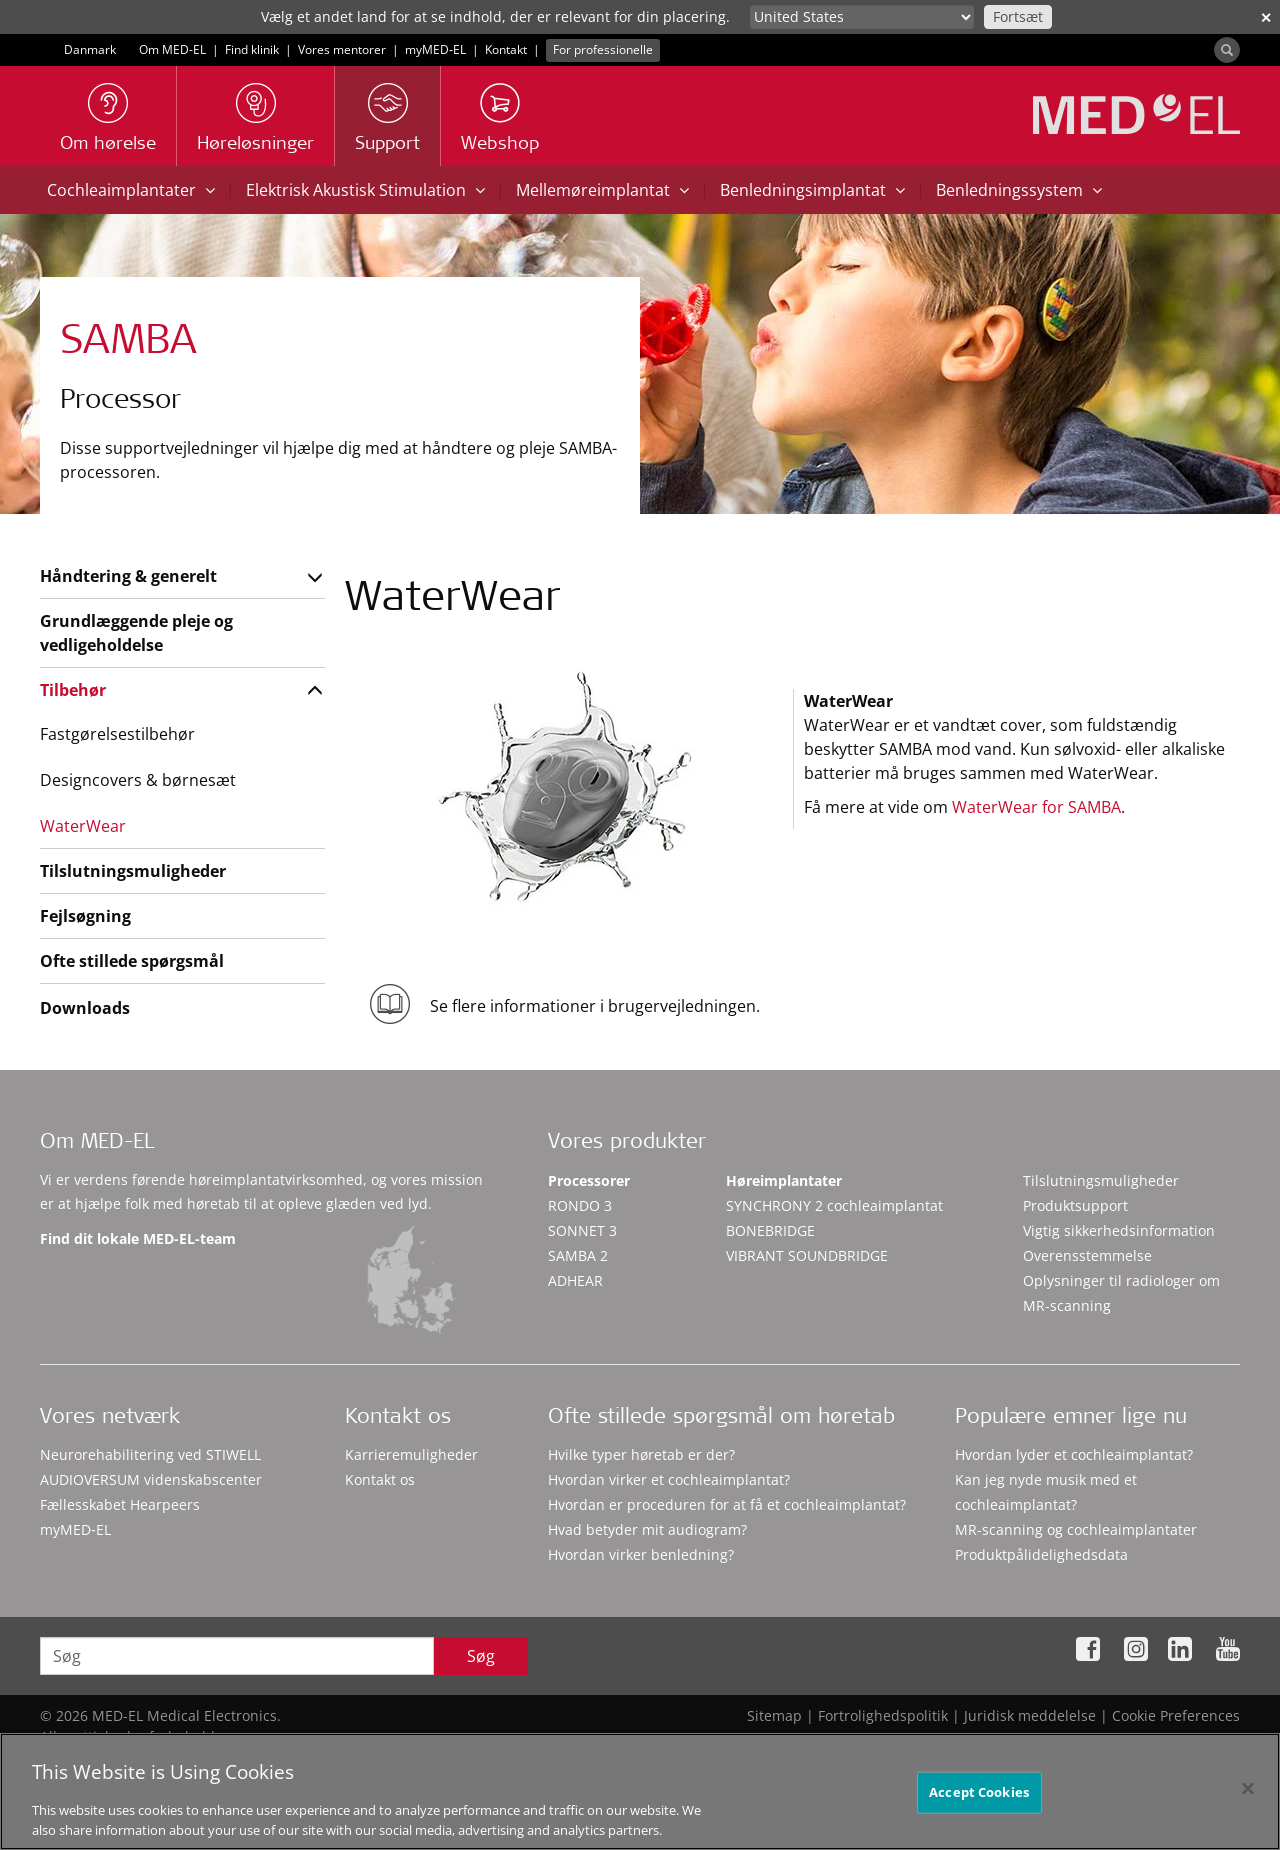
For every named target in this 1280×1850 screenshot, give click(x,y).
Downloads (85, 1008)
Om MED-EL (172, 49)
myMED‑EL (435, 49)
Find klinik (252, 49)
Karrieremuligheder (411, 1454)
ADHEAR (575, 1280)
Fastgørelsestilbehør (117, 734)
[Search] (1227, 50)
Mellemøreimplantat (602, 190)
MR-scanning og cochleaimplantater (1076, 1529)
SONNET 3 (582, 1230)
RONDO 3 (580, 1205)
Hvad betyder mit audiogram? (647, 1529)
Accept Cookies (979, 1816)
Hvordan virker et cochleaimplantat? (669, 1479)
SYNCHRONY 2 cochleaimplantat (834, 1205)
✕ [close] (1266, 17)
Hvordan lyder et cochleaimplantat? (1074, 1454)
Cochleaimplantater (131, 190)
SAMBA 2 (578, 1255)
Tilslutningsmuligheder (133, 871)
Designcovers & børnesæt (138, 780)
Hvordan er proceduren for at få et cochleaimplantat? (727, 1504)
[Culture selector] (862, 17)
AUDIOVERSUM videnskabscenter (151, 1479)
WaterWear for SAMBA (1036, 807)
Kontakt (506, 49)
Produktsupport (1075, 1205)
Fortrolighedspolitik (883, 1715)
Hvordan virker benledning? (641, 1554)
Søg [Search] (481, 1656)
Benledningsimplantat (812, 190)
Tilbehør (73, 690)
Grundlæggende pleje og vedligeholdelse (136, 633)
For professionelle (603, 49)
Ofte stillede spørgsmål (132, 961)
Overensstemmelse (1087, 1255)
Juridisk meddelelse (1030, 1715)
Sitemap (774, 1715)
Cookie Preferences (1176, 1715)
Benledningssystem (1019, 190)
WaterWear (83, 826)
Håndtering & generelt (128, 576)
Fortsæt (1018, 16)
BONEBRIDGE (770, 1230)
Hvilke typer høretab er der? (641, 1454)
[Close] (1248, 1813)
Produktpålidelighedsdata (1041, 1554)
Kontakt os (380, 1479)
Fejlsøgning (85, 916)
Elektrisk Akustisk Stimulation (365, 190)
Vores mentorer (342, 49)
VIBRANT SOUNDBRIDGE (807, 1255)
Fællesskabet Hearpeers (120, 1504)
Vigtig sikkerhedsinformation (1119, 1230)
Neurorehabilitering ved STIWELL (150, 1454)
